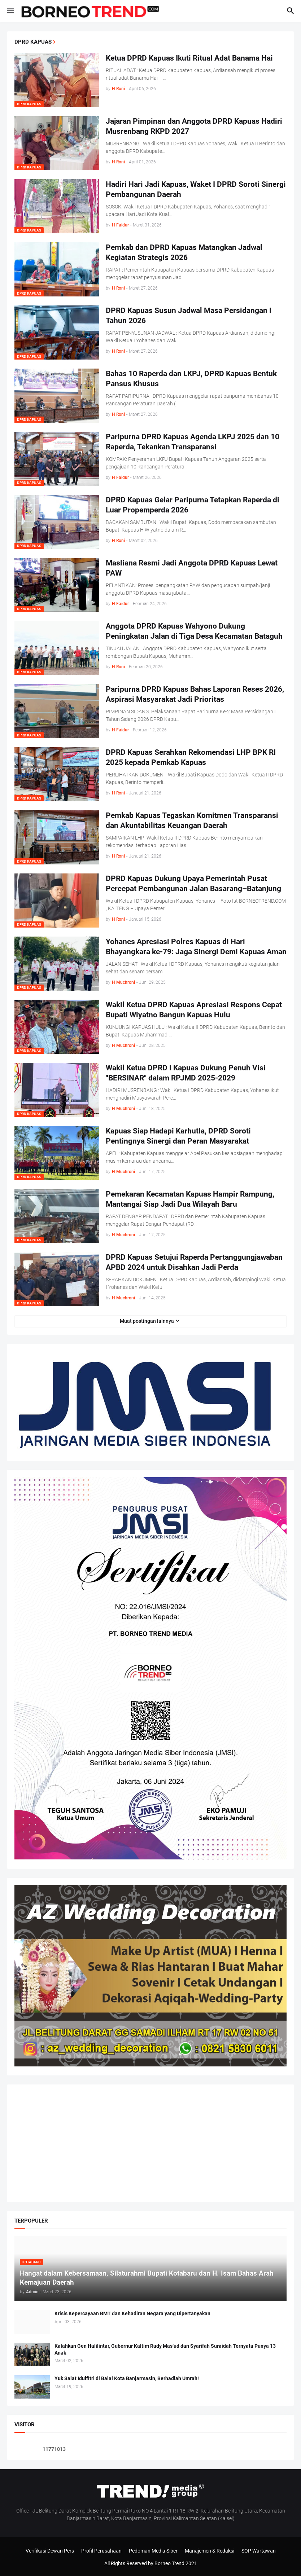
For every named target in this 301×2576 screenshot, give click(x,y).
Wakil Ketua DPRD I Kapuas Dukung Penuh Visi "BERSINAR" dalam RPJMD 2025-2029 (186, 1073)
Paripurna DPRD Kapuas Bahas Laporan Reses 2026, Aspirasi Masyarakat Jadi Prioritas (195, 694)
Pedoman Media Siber (153, 2551)
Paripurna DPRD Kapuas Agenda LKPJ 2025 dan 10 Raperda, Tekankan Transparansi (192, 441)
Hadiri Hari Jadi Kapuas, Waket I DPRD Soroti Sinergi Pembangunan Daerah (196, 189)
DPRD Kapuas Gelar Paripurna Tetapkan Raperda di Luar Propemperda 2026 (192, 505)
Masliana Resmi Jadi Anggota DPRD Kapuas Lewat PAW (192, 568)
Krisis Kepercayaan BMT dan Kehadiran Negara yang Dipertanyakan (132, 2313)
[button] (10, 11)
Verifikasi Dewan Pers (50, 2551)
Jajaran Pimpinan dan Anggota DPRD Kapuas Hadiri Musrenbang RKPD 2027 (194, 126)
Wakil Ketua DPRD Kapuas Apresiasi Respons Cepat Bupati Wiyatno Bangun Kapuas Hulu (194, 1009)
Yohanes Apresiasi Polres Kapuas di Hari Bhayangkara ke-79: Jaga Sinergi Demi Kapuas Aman (196, 946)
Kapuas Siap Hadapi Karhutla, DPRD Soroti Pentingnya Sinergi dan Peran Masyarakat (178, 1136)
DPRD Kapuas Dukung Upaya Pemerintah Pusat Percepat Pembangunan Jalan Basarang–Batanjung (193, 883)
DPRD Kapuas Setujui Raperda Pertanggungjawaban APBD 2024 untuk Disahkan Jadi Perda (194, 1262)
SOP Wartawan (258, 2551)
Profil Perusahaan (101, 2551)
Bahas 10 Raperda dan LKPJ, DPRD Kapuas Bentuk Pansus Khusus (191, 378)
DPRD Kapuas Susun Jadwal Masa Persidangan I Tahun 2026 (188, 315)
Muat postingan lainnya (147, 1321)
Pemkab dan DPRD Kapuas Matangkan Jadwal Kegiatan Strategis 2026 (184, 252)
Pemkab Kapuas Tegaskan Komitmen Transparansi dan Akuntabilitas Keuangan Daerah (192, 820)
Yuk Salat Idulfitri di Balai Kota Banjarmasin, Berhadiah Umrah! (126, 2378)
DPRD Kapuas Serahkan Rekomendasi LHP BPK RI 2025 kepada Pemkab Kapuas (191, 757)
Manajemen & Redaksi (209, 2551)
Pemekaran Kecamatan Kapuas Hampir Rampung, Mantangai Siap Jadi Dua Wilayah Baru (190, 1199)
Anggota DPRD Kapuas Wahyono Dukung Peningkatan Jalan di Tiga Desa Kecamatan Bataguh (194, 631)
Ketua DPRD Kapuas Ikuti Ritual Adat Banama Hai (189, 58)
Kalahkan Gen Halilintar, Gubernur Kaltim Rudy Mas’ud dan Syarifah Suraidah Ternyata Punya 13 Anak (165, 2349)
